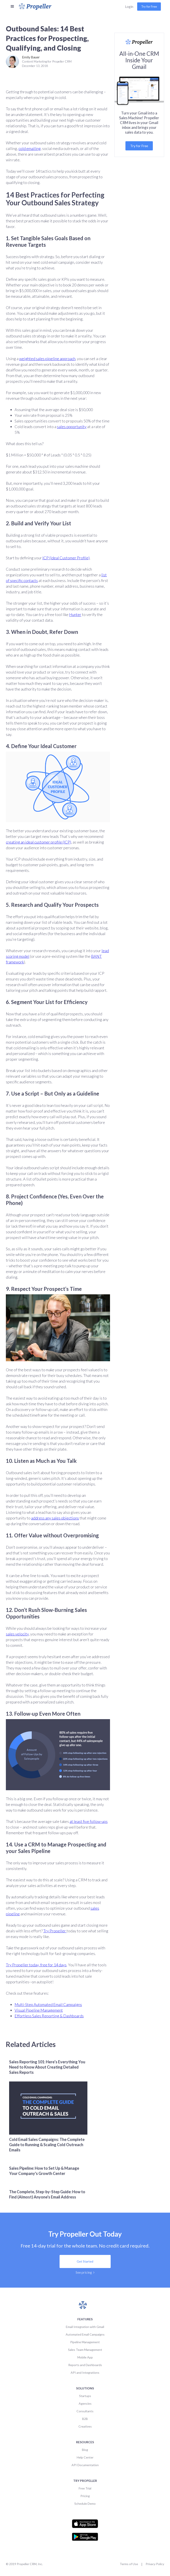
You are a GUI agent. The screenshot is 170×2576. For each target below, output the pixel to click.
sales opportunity (72, 426)
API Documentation (85, 2465)
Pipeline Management (85, 2342)
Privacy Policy (155, 2564)
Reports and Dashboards (85, 2365)
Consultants (85, 2411)
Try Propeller (55, 1930)
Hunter (75, 614)
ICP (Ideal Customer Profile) (66, 557)
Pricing (85, 2496)
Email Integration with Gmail (85, 2327)
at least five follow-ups (89, 1821)
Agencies (85, 2403)
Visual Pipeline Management (39, 2010)
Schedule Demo (85, 2503)
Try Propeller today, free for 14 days (36, 1964)
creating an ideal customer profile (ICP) (38, 842)
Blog (85, 2450)
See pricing (85, 2272)
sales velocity (17, 1634)
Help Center (85, 2457)
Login (129, 6)
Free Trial (85, 2488)
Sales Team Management (85, 2349)
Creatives (85, 2426)
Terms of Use (129, 2564)
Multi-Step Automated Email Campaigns (48, 2004)
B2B (85, 2419)
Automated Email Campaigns (85, 2334)
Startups (85, 2396)
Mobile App (85, 2357)
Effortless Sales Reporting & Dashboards (49, 2015)
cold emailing (29, 148)
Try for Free (149, 6)
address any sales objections (55, 1518)
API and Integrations (85, 2372)
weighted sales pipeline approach (47, 358)
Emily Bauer (31, 57)
